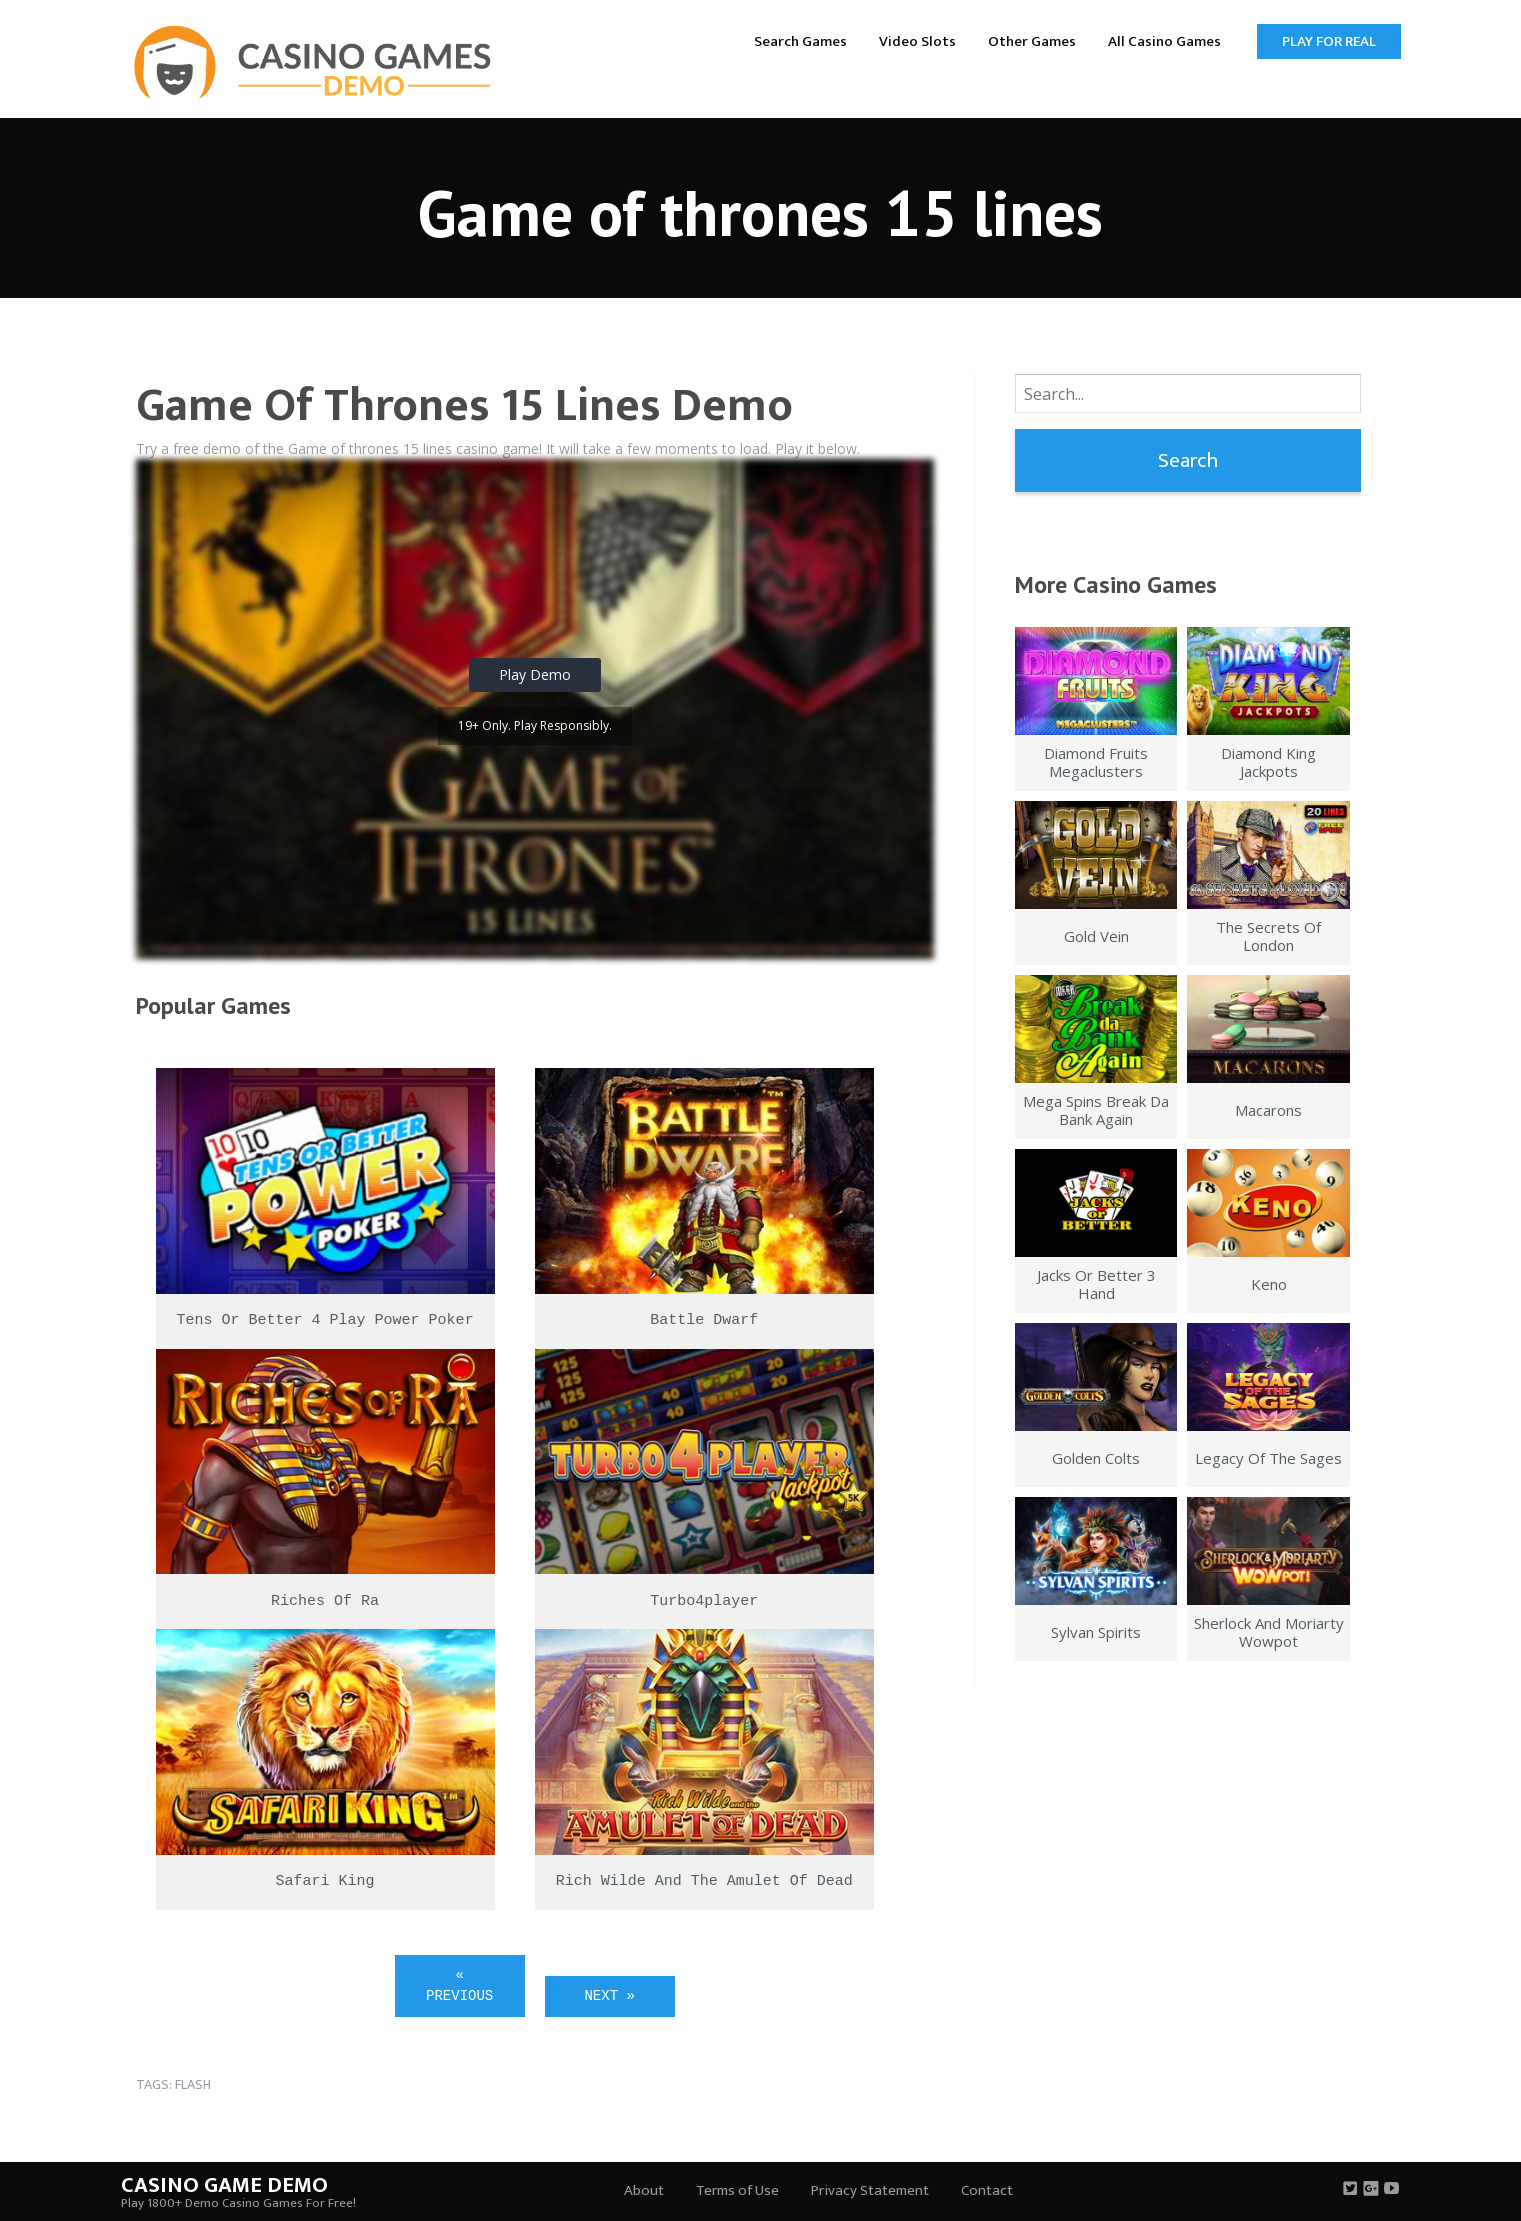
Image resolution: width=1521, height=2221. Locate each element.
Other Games (1032, 41)
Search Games (800, 41)
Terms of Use (737, 2190)
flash (193, 2084)
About (644, 2190)
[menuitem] (800, 40)
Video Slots (917, 41)
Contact (987, 2190)
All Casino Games (1164, 41)
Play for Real (1329, 41)
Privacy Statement (870, 2190)
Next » (609, 1996)
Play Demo (535, 674)
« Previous (459, 1985)
